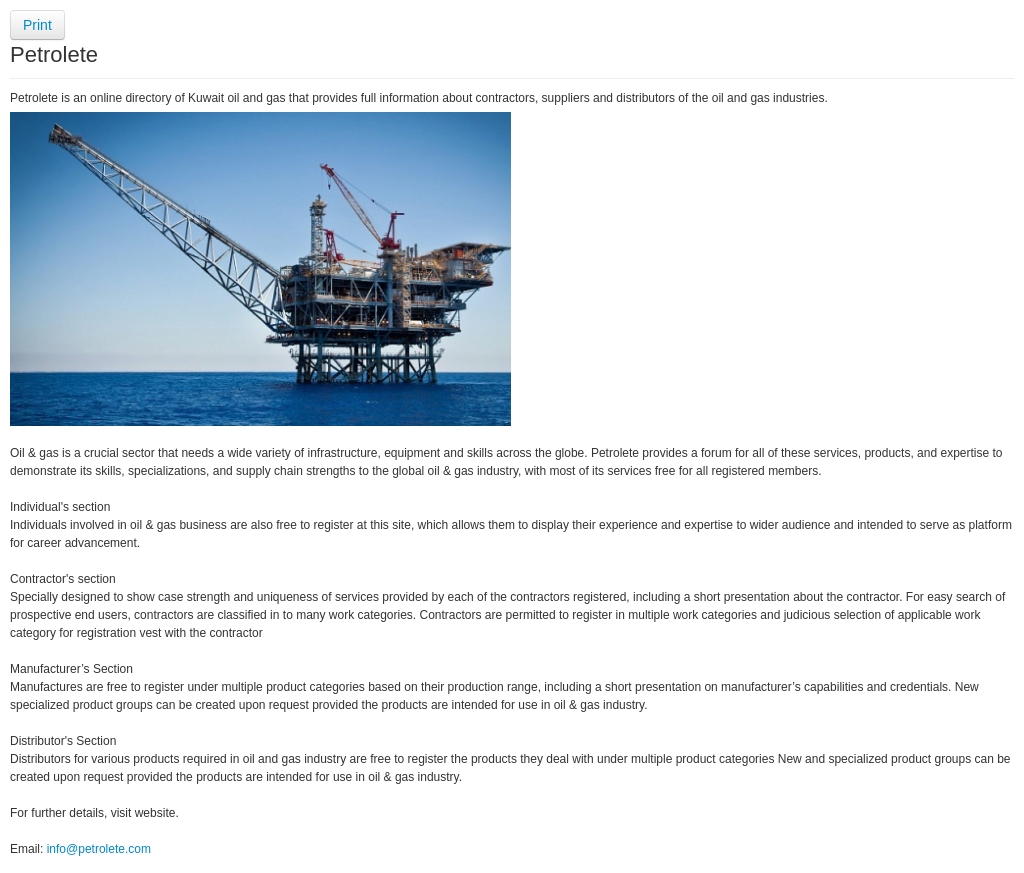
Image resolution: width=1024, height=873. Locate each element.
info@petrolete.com (99, 849)
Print (37, 25)
